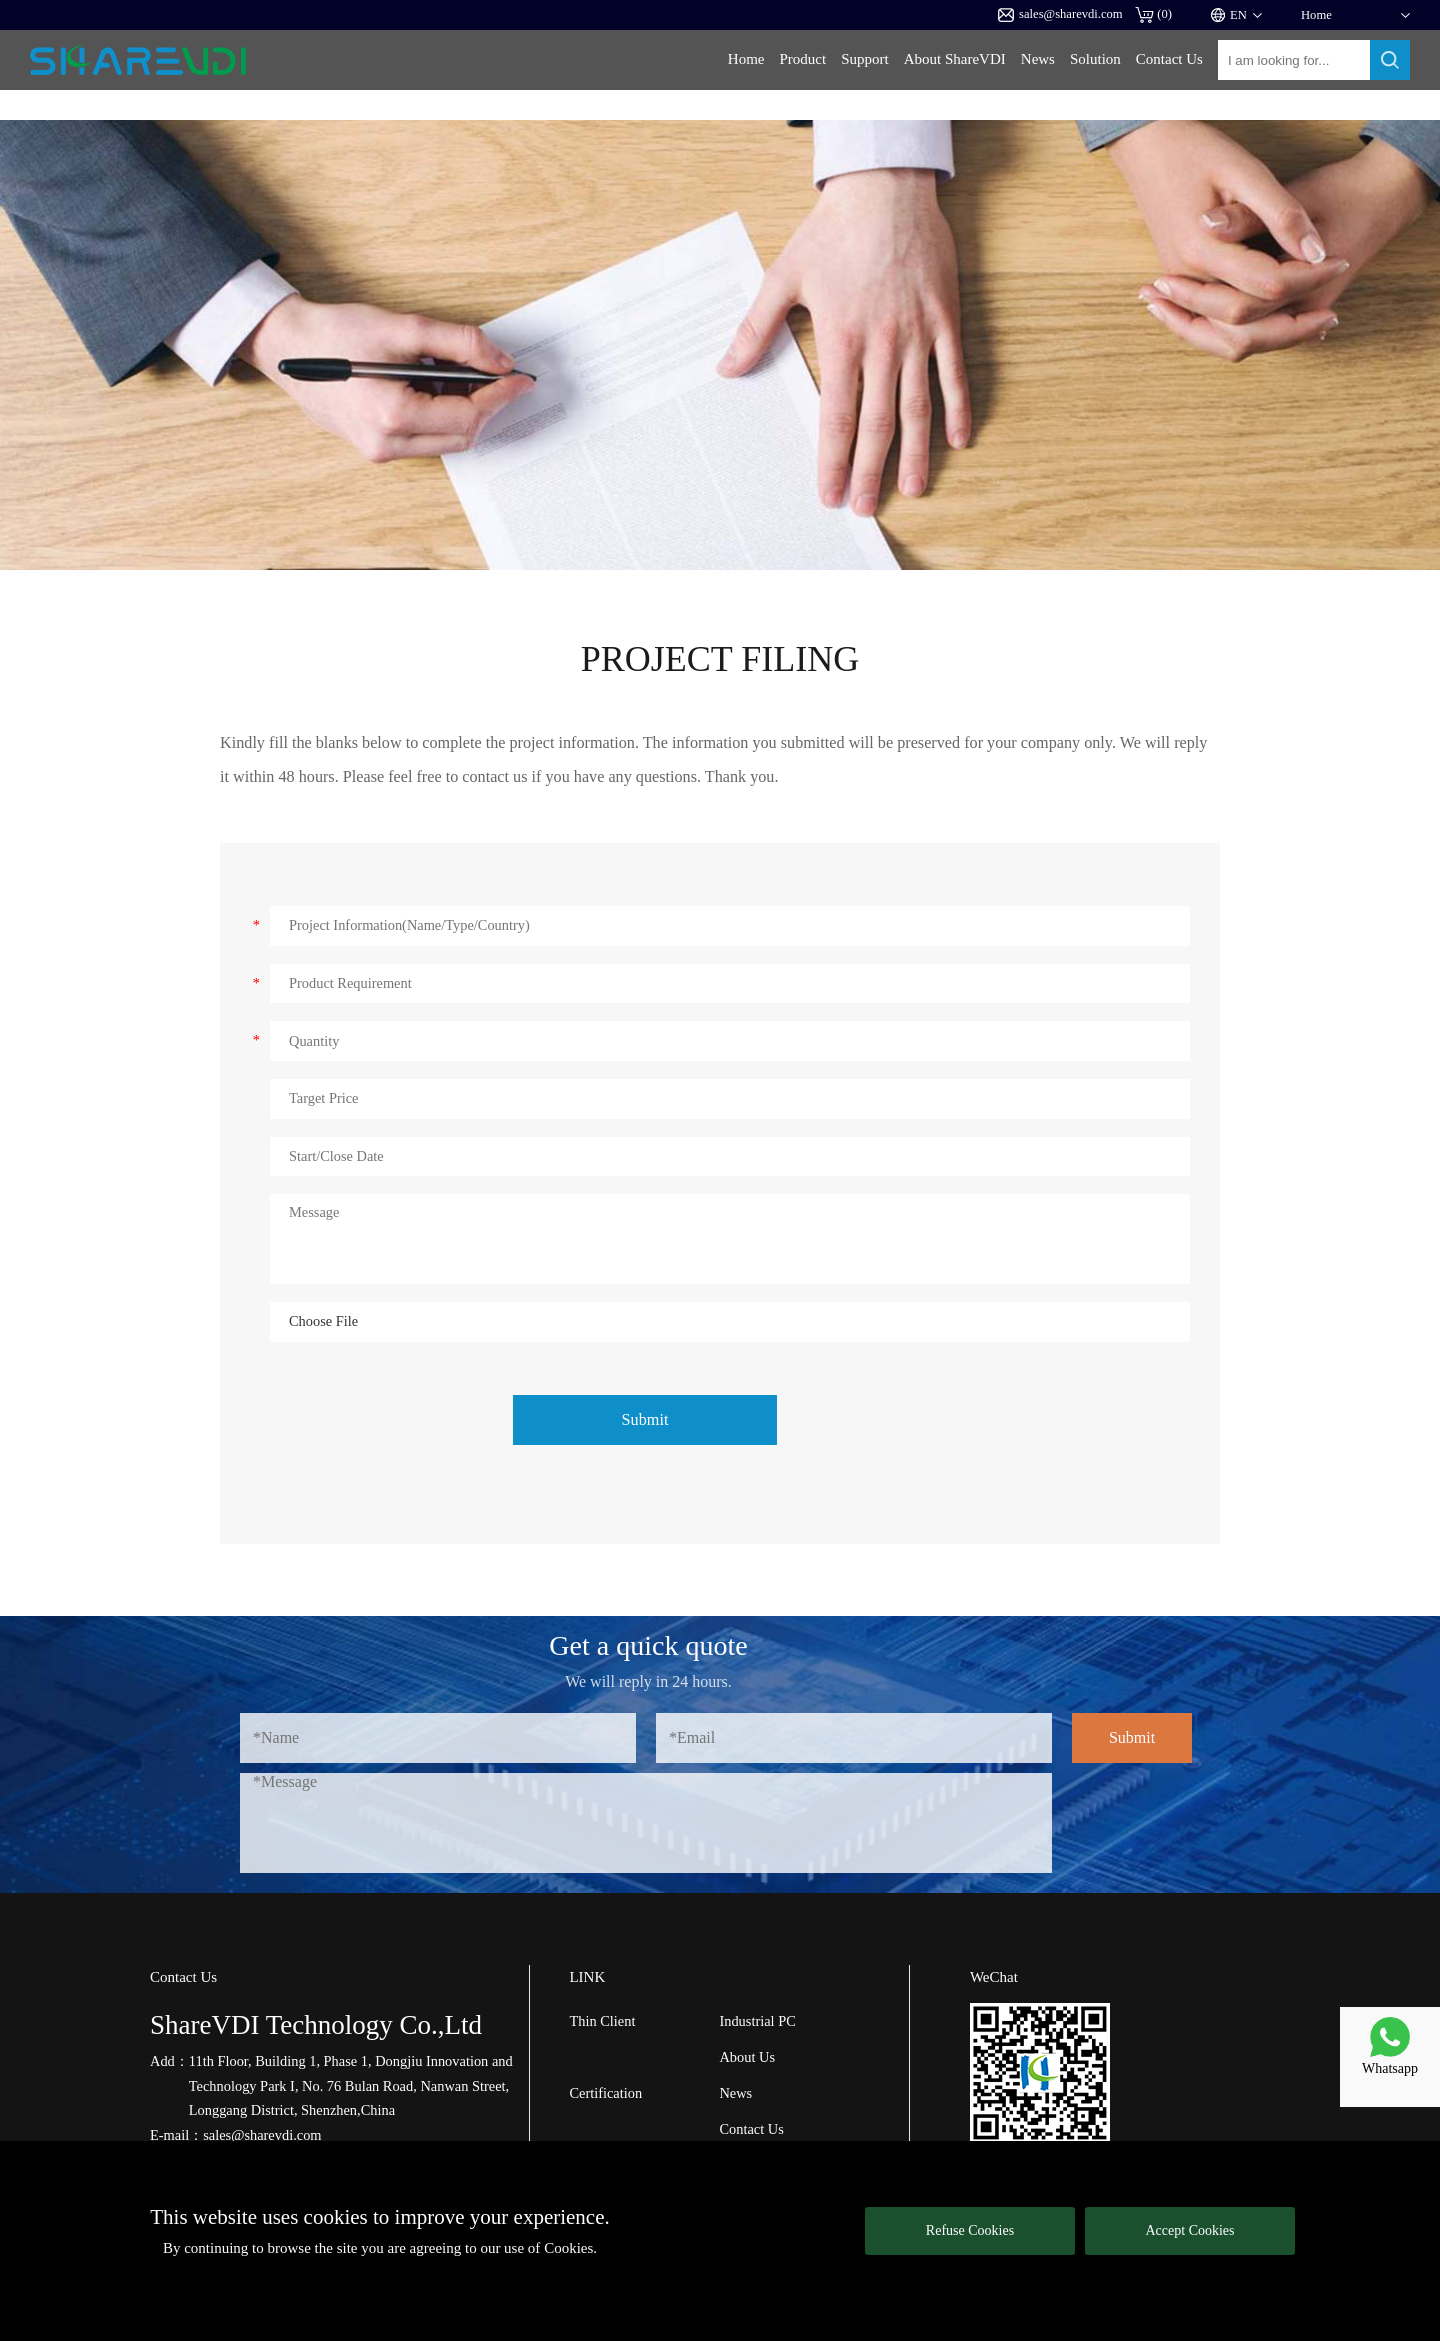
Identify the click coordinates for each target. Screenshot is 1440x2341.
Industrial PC (757, 2021)
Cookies (568, 2248)
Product (803, 59)
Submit (645, 1420)
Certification (605, 2093)
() (1153, 14)
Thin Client (602, 2021)
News (1038, 59)
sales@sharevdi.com (1060, 15)
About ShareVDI (955, 59)
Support (865, 59)
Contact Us (1169, 59)
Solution (1095, 59)
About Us (747, 2057)
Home (746, 59)
